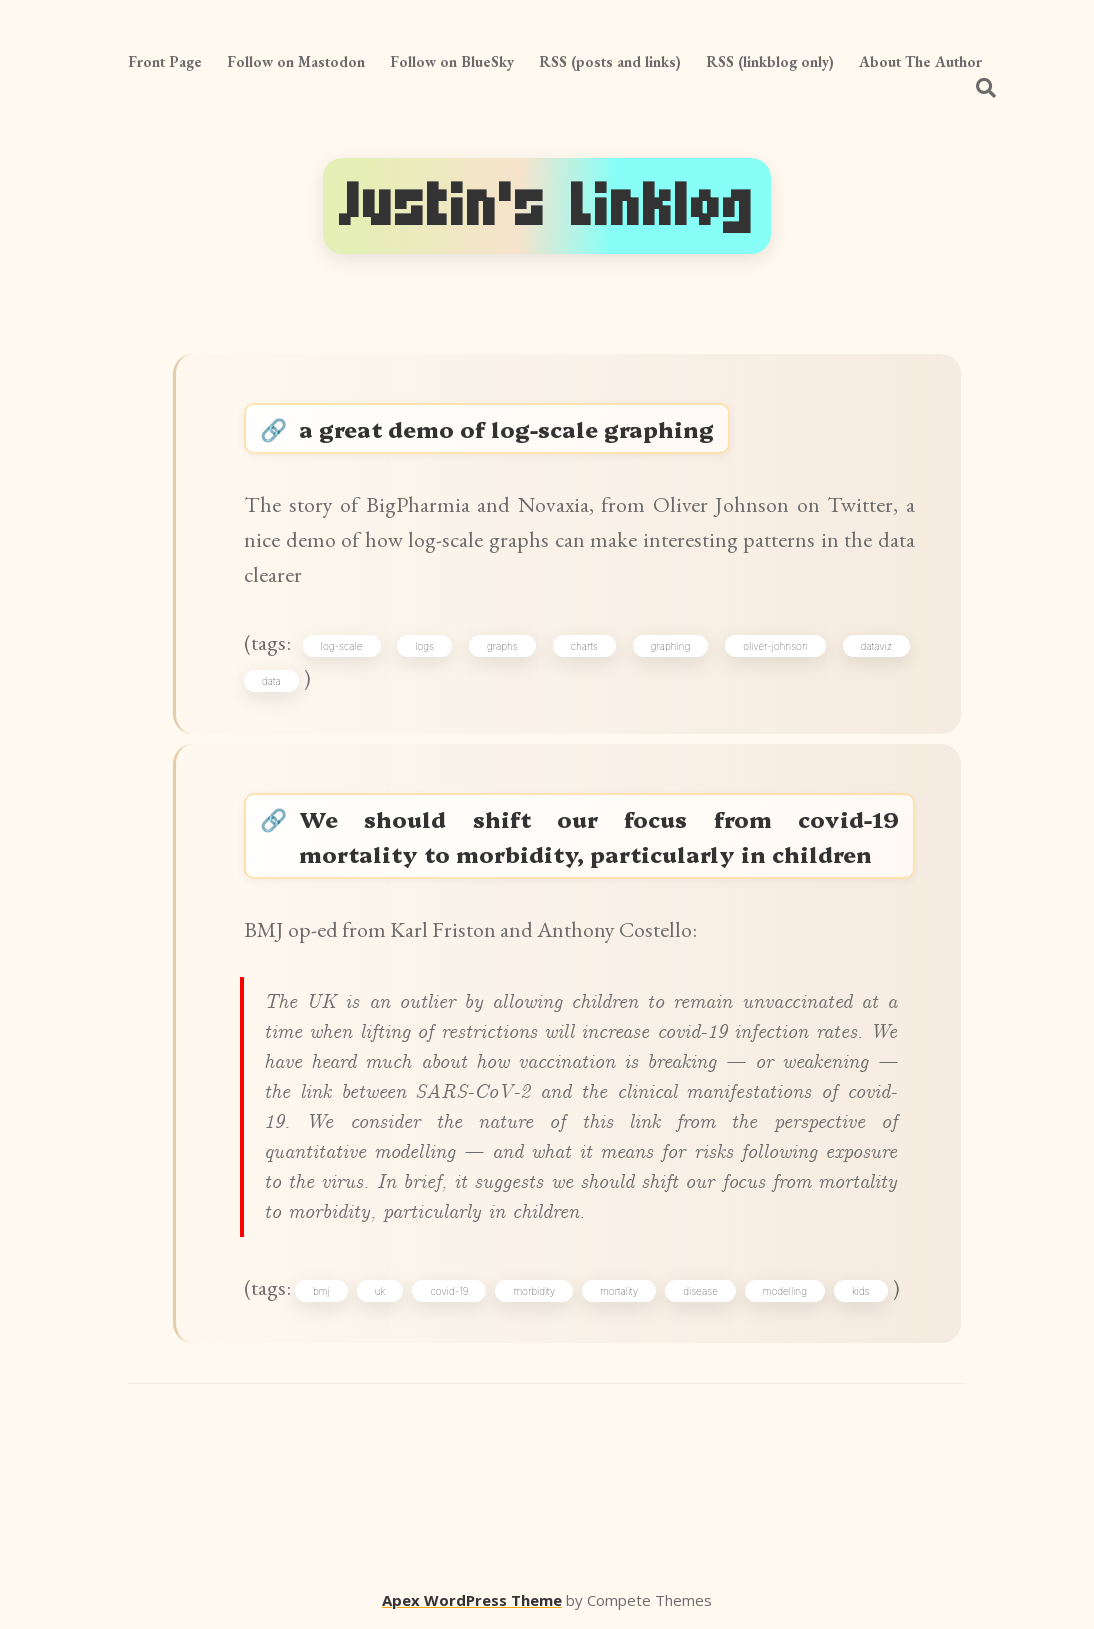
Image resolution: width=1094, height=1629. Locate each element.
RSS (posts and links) (610, 61)
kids (861, 1291)
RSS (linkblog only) (770, 61)
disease (700, 1291)
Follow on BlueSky (452, 61)
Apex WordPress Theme (472, 1600)
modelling (785, 1291)
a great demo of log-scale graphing (506, 428)
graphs (502, 646)
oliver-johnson (775, 646)
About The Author (920, 61)
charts (584, 646)
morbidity (534, 1291)
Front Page (165, 61)
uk (380, 1291)
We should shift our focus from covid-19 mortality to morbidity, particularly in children (599, 836)
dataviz (876, 646)
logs (424, 646)
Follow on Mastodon (296, 61)
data (271, 681)
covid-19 (449, 1291)
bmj (321, 1291)
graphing (671, 646)
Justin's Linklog (547, 205)
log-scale (342, 646)
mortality (619, 1291)
